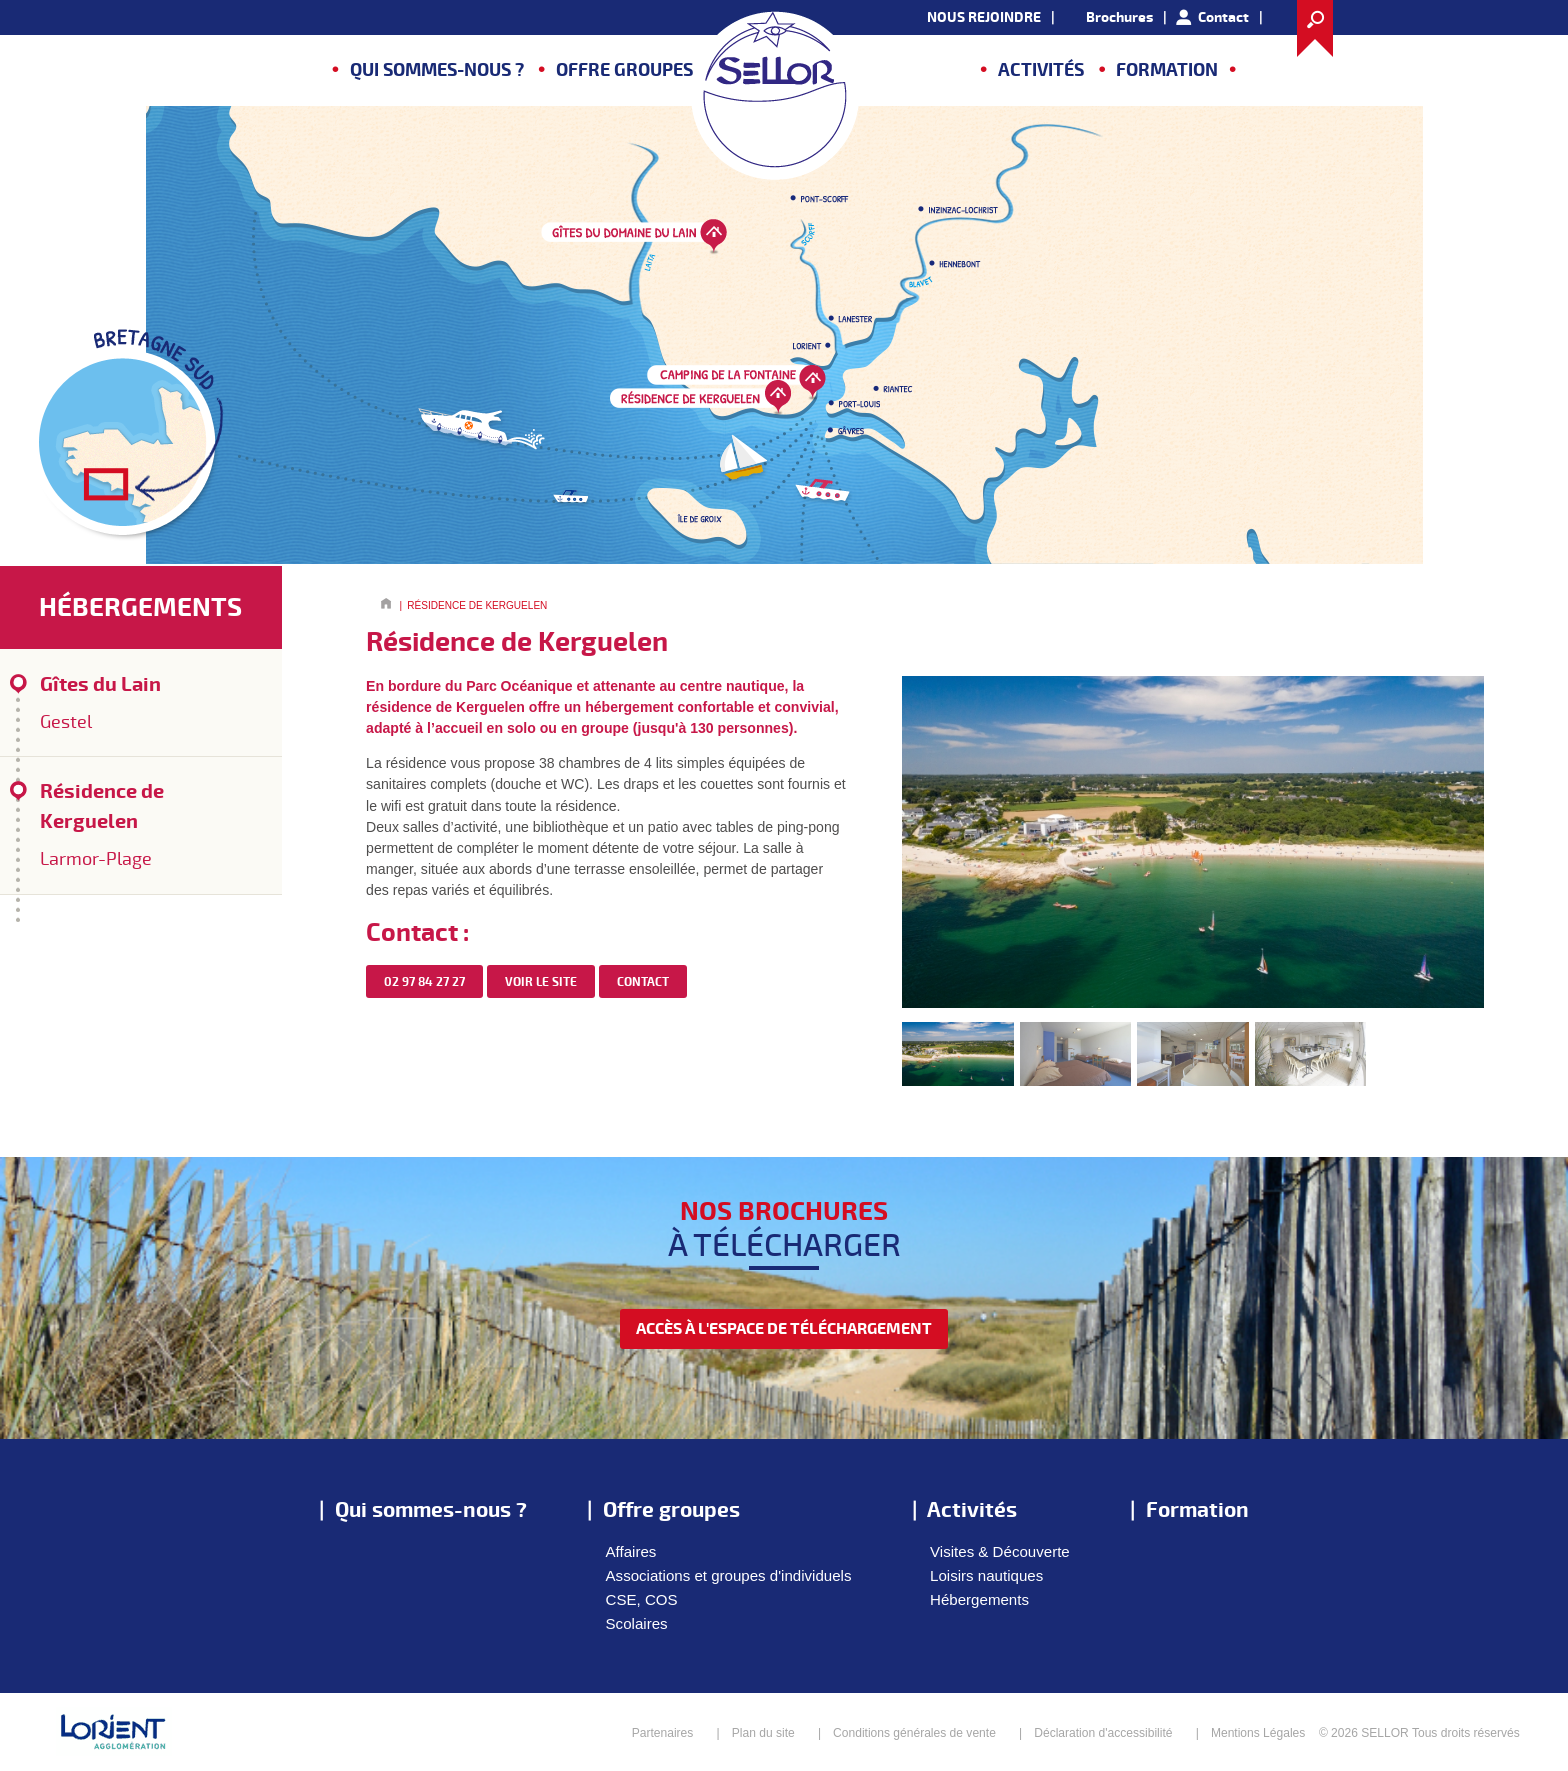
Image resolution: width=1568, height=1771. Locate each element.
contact (643, 982)
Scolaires (637, 1623)
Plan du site (763, 1733)
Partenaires (663, 1733)
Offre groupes (624, 70)
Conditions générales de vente (914, 1733)
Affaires (631, 1551)
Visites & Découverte (1000, 1551)
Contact (1223, 17)
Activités (1041, 70)
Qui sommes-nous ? (437, 70)
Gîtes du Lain (150, 704)
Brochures (1119, 17)
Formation (1167, 70)
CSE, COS (642, 1599)
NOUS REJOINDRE (984, 17)
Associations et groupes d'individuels (729, 1575)
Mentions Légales (1258, 1733)
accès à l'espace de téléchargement (784, 1329)
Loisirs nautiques (986, 1575)
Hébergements (979, 1599)
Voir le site (541, 982)
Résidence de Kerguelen (150, 826)
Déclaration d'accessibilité (1103, 1733)
